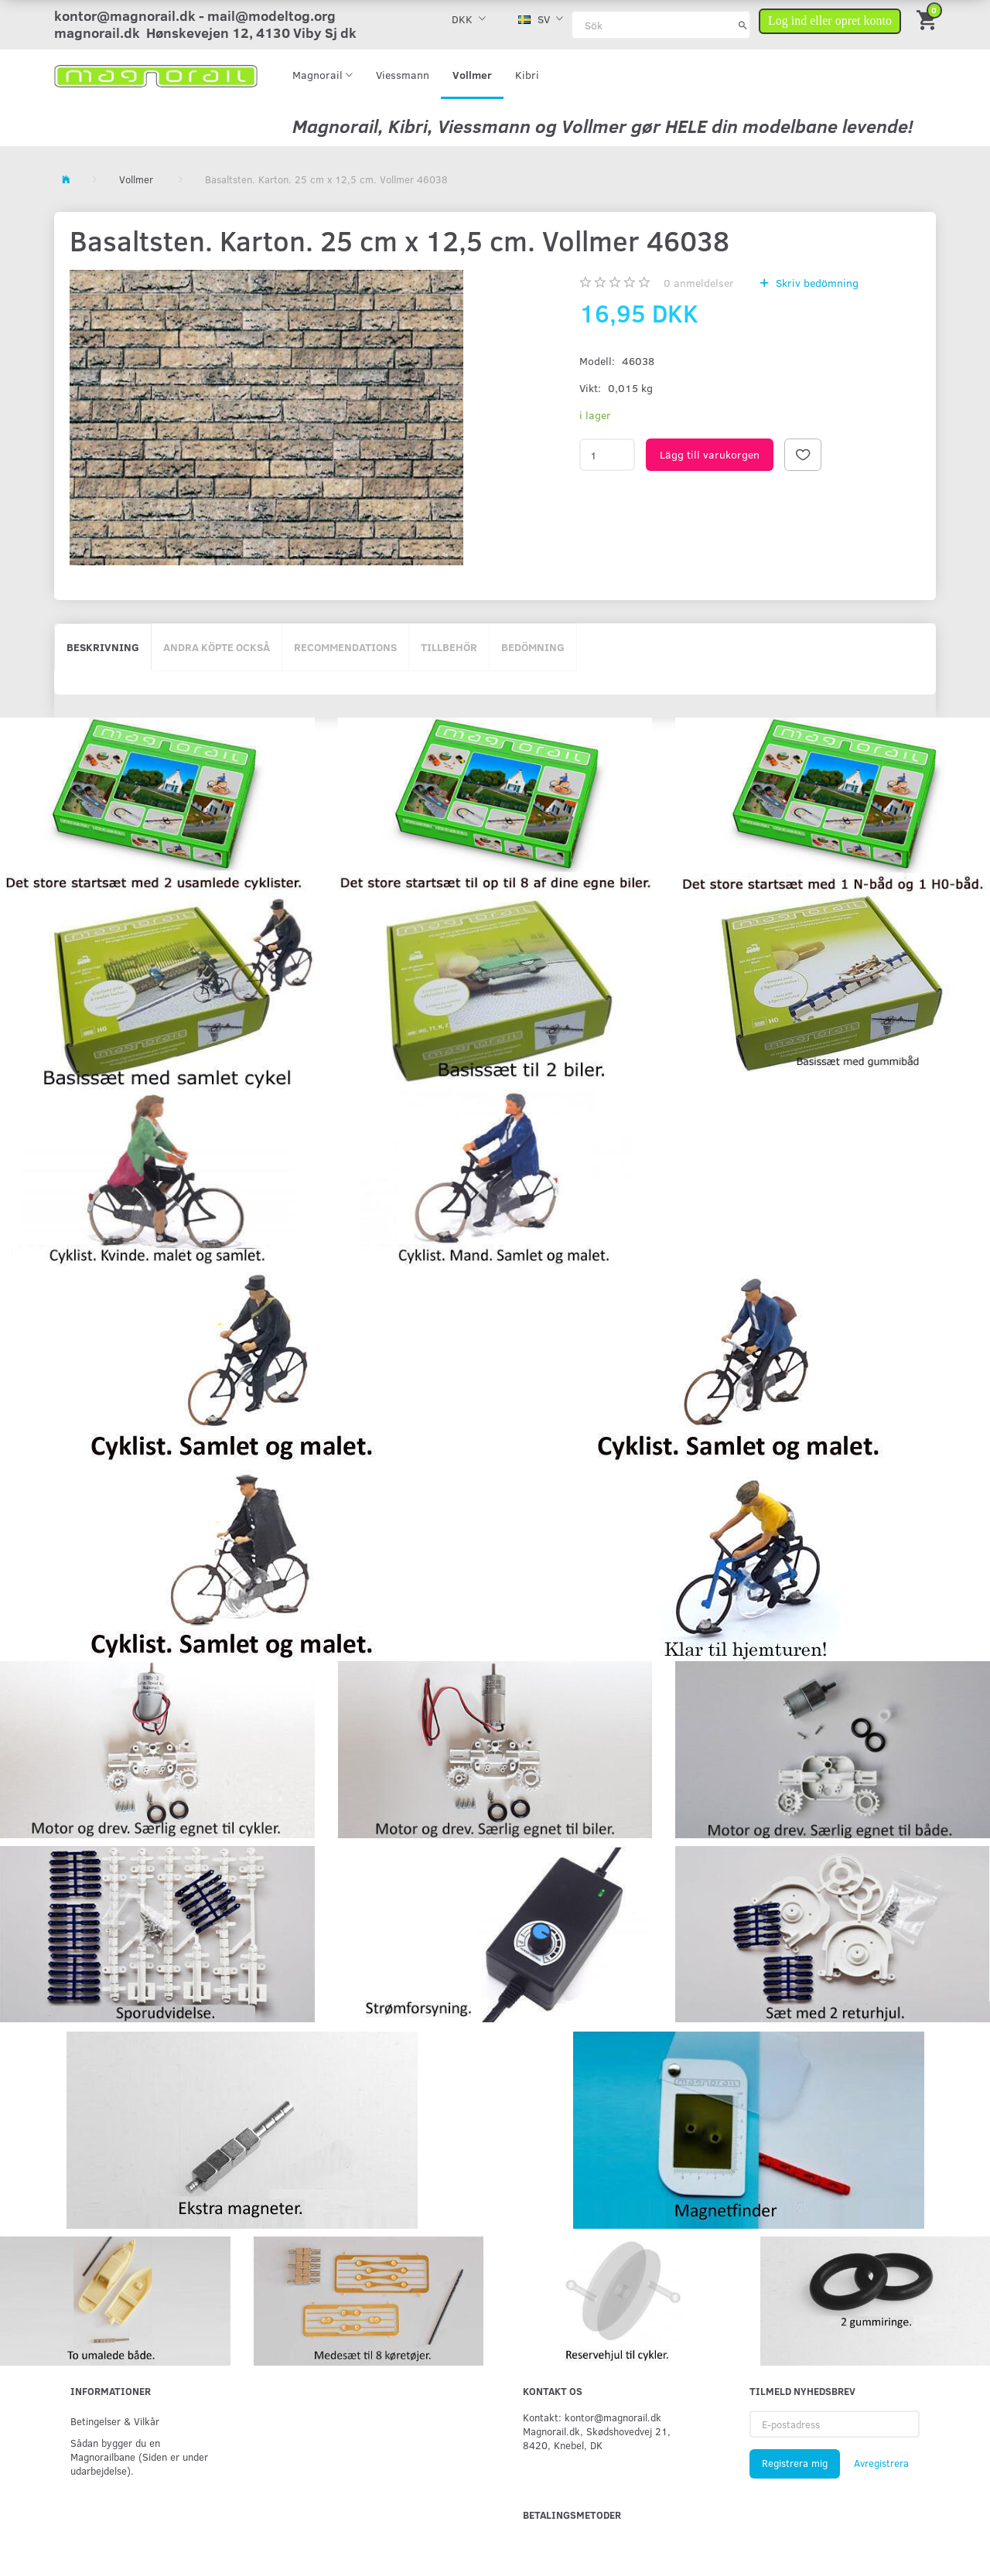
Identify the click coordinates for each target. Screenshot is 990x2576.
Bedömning (533, 647)
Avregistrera (881, 2463)
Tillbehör (449, 647)
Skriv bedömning (816, 282)
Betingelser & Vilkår (114, 2421)
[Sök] (743, 24)
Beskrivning (103, 647)
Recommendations (345, 647)
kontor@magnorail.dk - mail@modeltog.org (195, 15)
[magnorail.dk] (156, 74)
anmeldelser (699, 282)
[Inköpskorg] (928, 19)
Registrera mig (795, 2463)
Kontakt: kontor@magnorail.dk (592, 2417)
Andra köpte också (216, 647)
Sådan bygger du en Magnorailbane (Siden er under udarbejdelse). (139, 2456)
